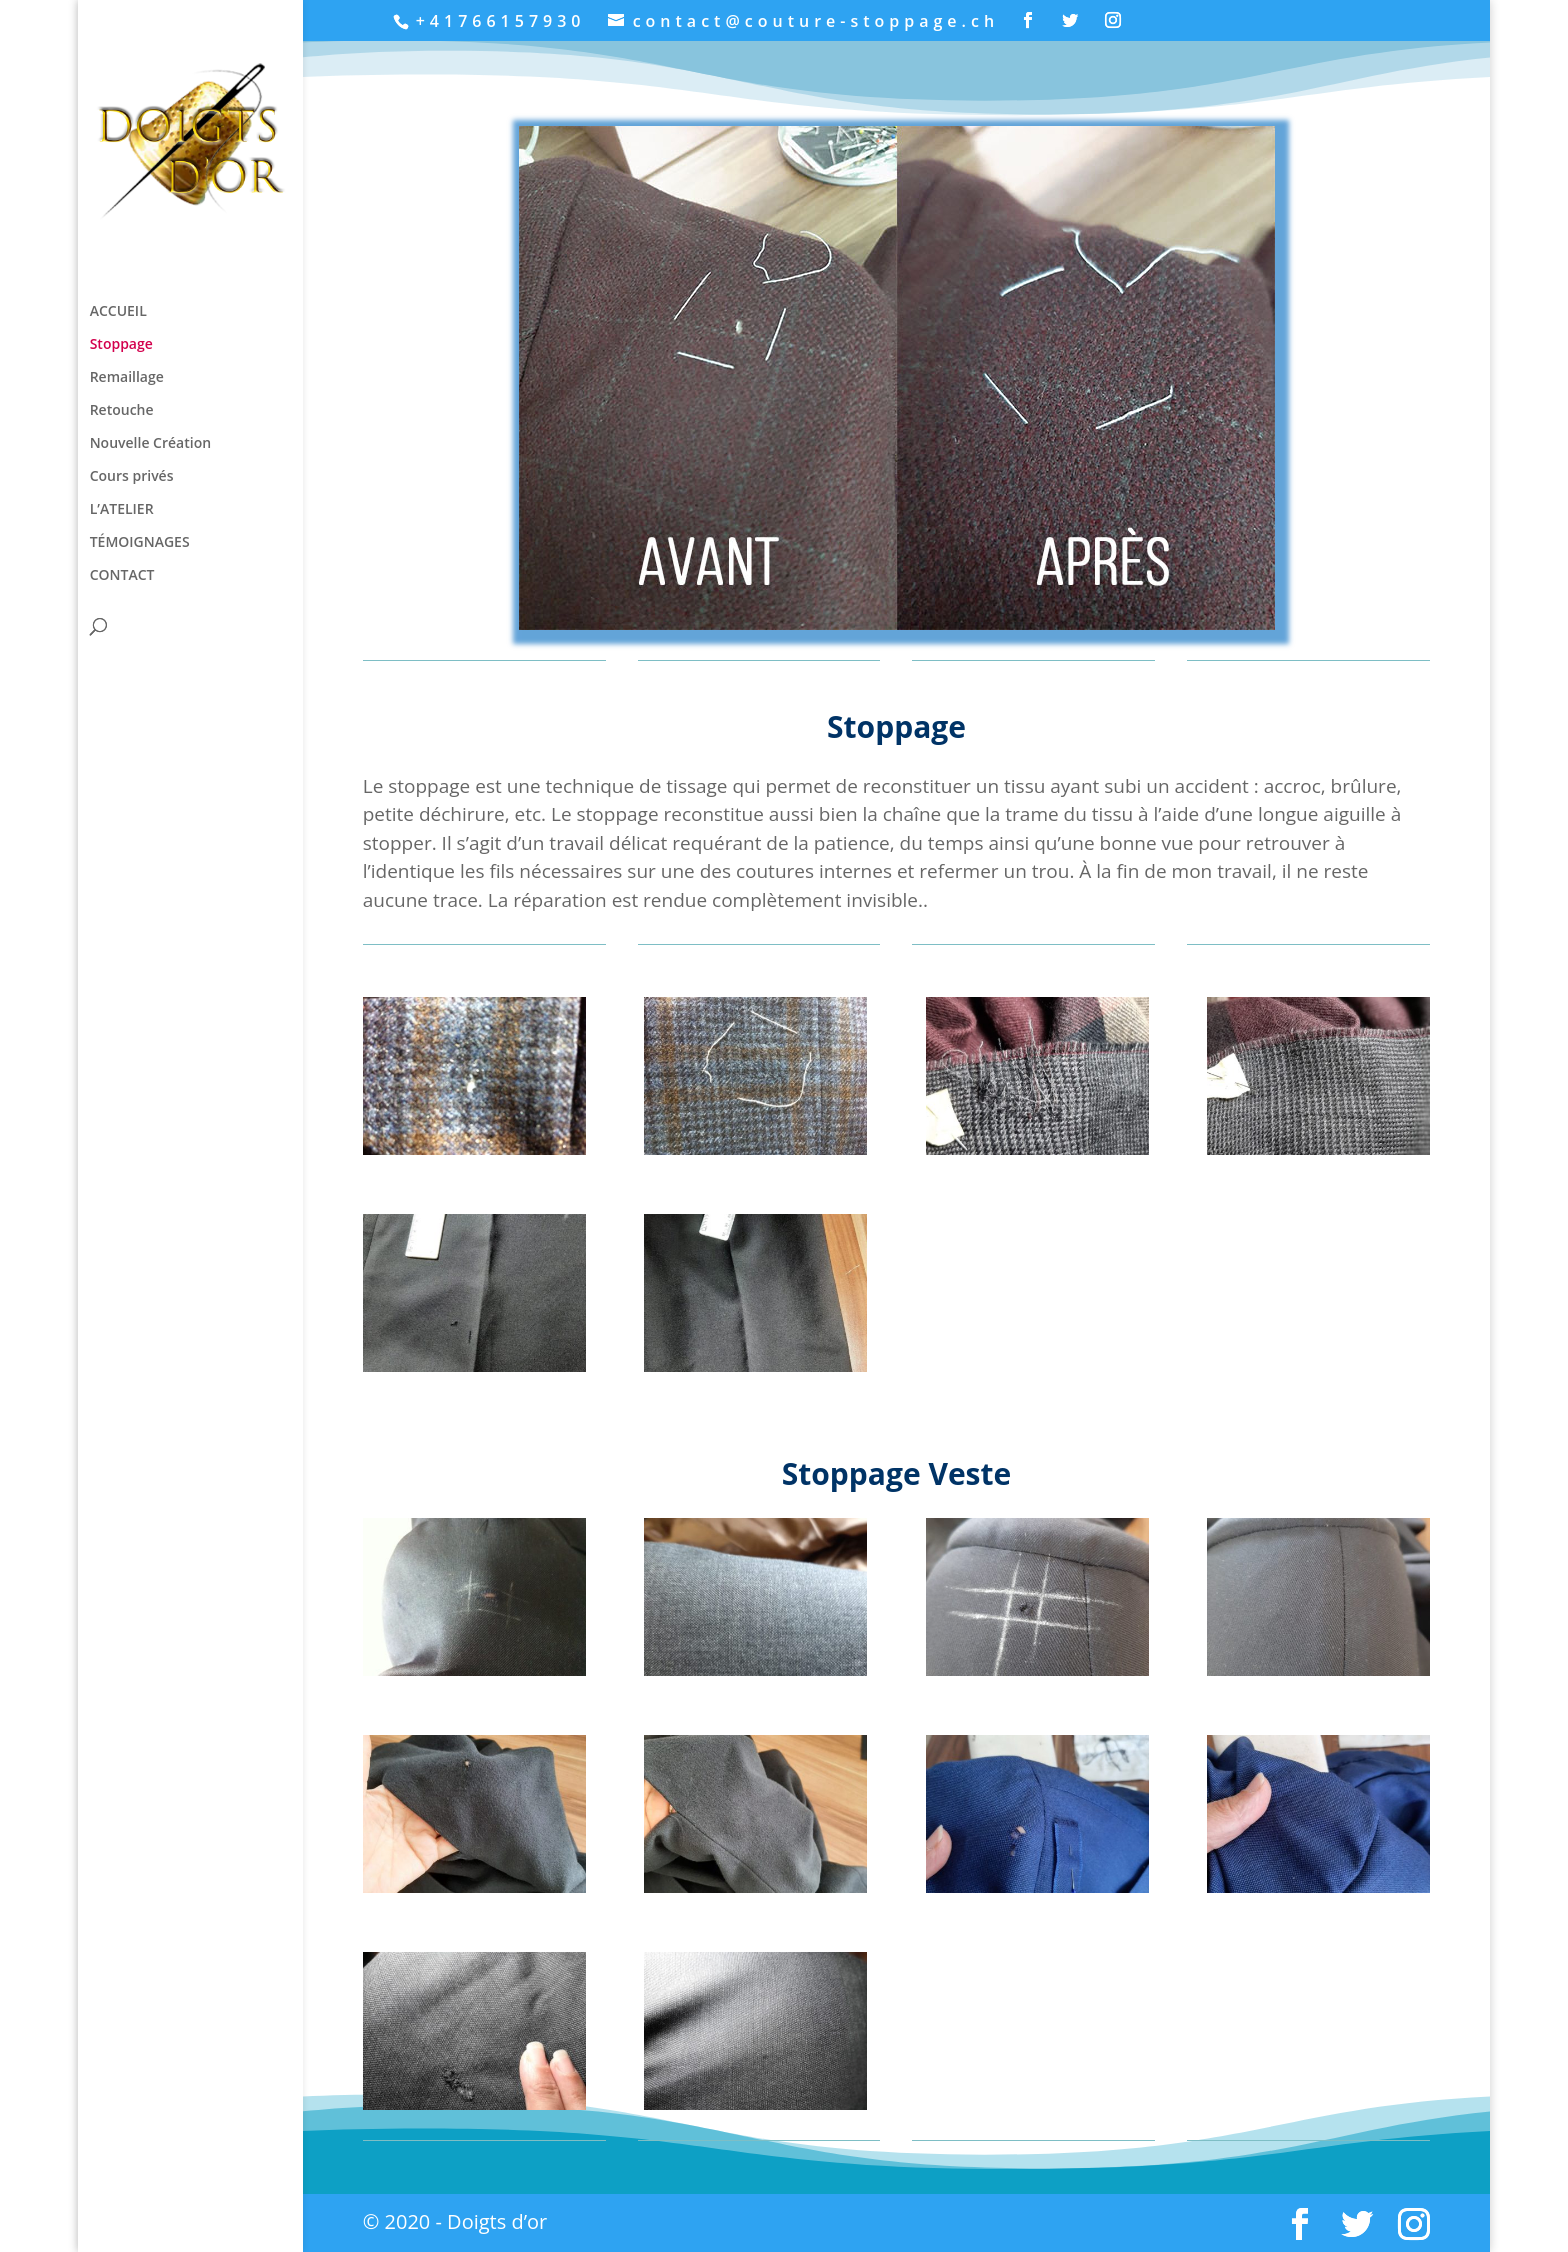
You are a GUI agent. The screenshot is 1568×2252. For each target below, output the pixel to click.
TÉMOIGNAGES (140, 543)
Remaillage (127, 378)
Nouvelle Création (150, 444)
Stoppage (121, 345)
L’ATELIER (122, 510)
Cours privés (132, 477)
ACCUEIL (118, 312)
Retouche (122, 411)
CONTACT (122, 576)
